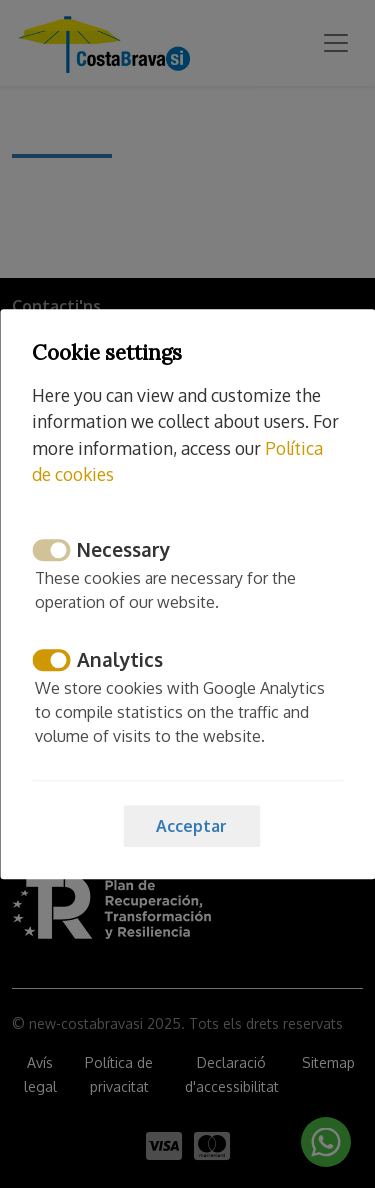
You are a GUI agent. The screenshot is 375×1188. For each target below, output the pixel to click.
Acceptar (191, 826)
